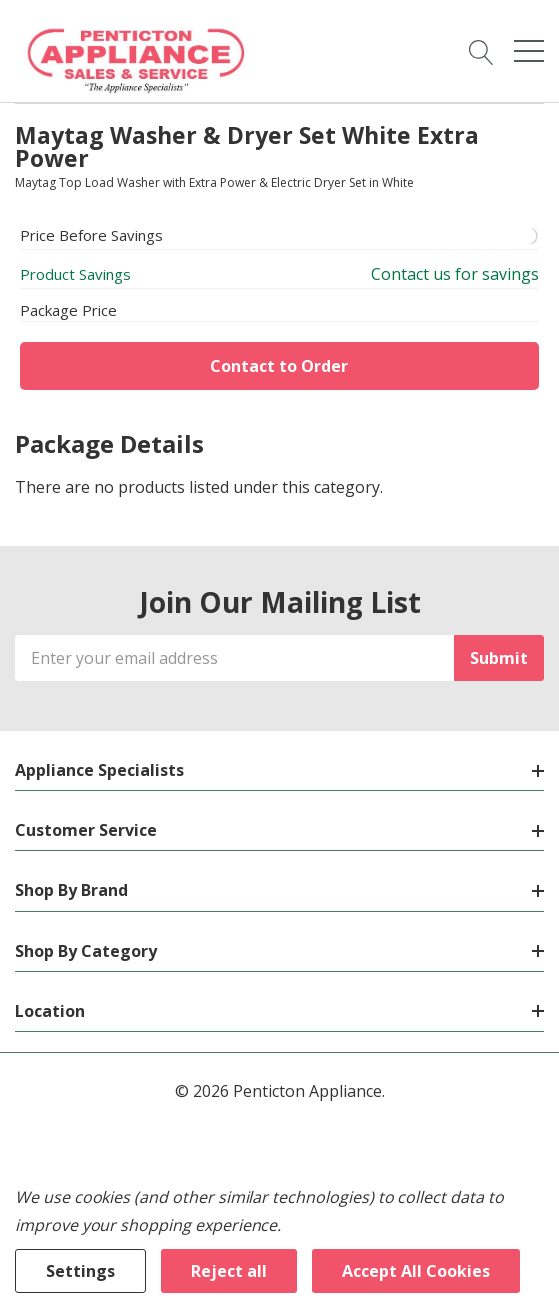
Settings (80, 1271)
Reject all (229, 1271)
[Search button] (481, 51)
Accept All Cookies (416, 1271)
